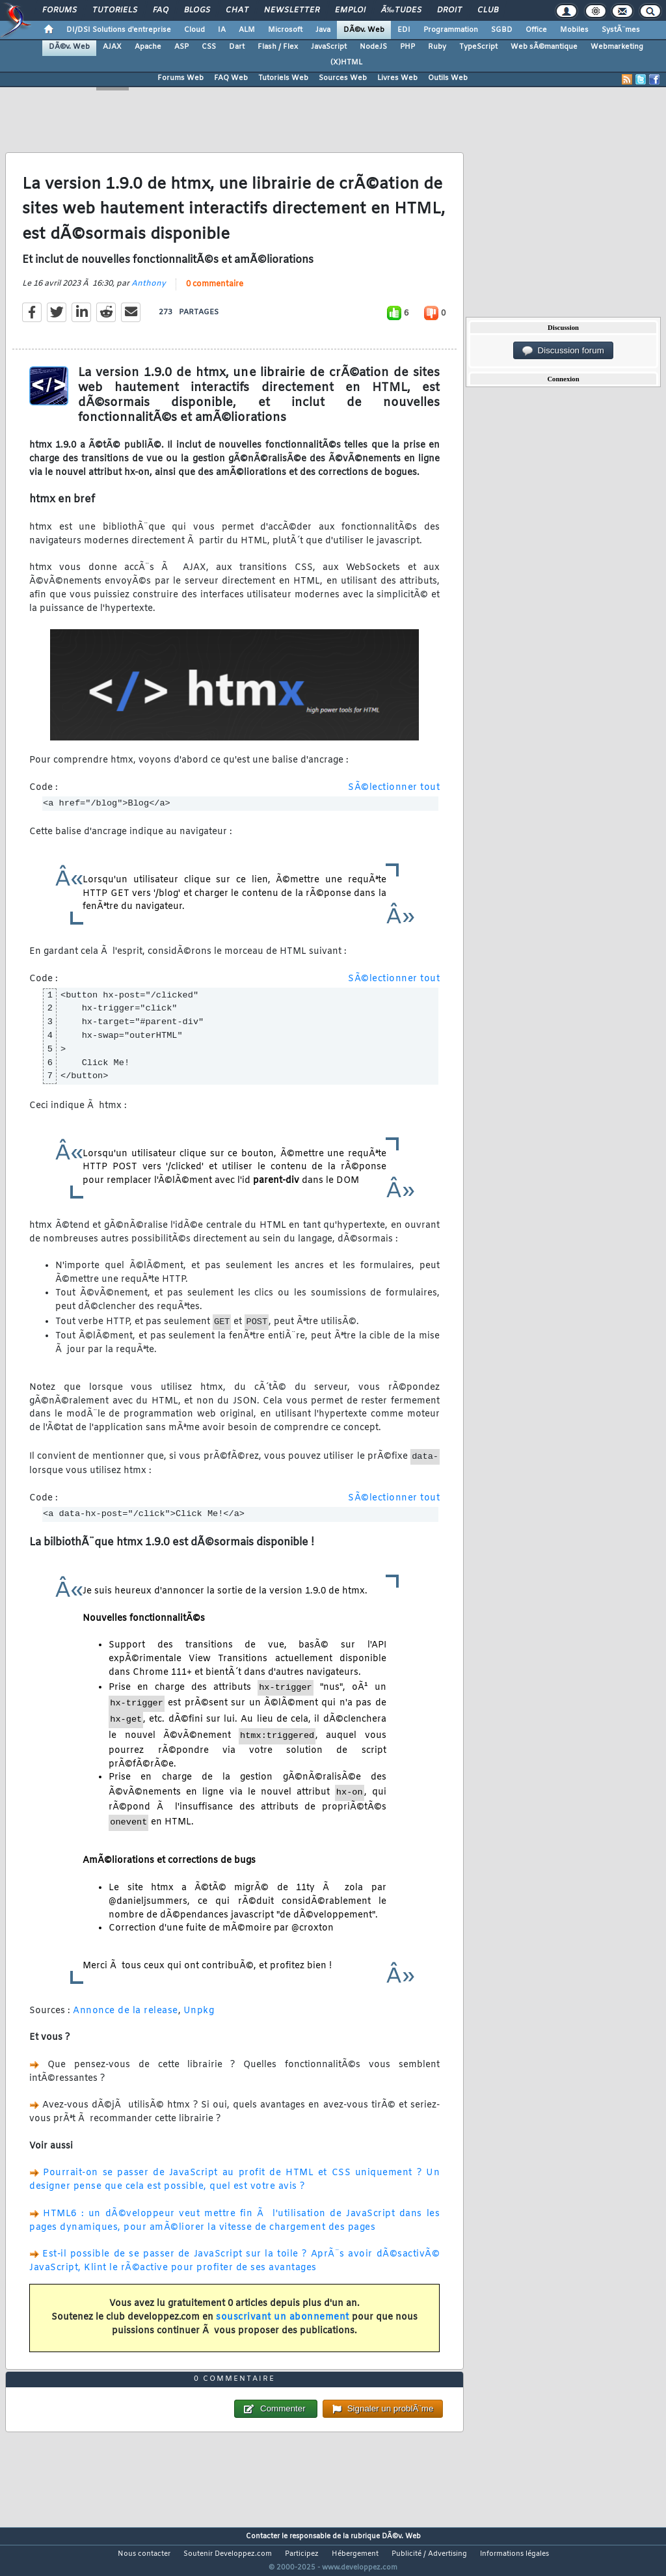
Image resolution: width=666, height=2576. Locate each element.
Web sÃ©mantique (544, 46)
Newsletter (292, 10)
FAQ (161, 10)
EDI (403, 29)
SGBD (502, 29)
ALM (247, 29)
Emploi (350, 10)
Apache (148, 46)
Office (536, 29)
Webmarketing (617, 46)
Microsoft (285, 29)
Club (488, 10)
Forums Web (180, 78)
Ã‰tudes (401, 10)
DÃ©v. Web (363, 29)
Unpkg (199, 2019)
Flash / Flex (278, 46)
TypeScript (478, 46)
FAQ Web (231, 78)
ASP (181, 46)
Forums (59, 10)
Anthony (148, 292)
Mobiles (574, 29)
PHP (407, 46)
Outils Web (448, 78)
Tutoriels (115, 10)
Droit (449, 10)
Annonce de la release (125, 2019)
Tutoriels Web (283, 78)
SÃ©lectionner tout (394, 795)
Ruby (437, 46)
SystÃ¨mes (621, 29)
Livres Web (397, 78)
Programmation (450, 29)
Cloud (194, 29)
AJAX (112, 46)
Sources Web (343, 78)
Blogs (197, 10)
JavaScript (329, 46)
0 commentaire (214, 293)
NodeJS (373, 46)
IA (222, 29)
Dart (237, 46)
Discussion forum (563, 351)
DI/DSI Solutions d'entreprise (118, 29)
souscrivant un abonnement (282, 2326)
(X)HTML (346, 62)
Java (322, 29)
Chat (237, 10)
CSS (209, 46)
